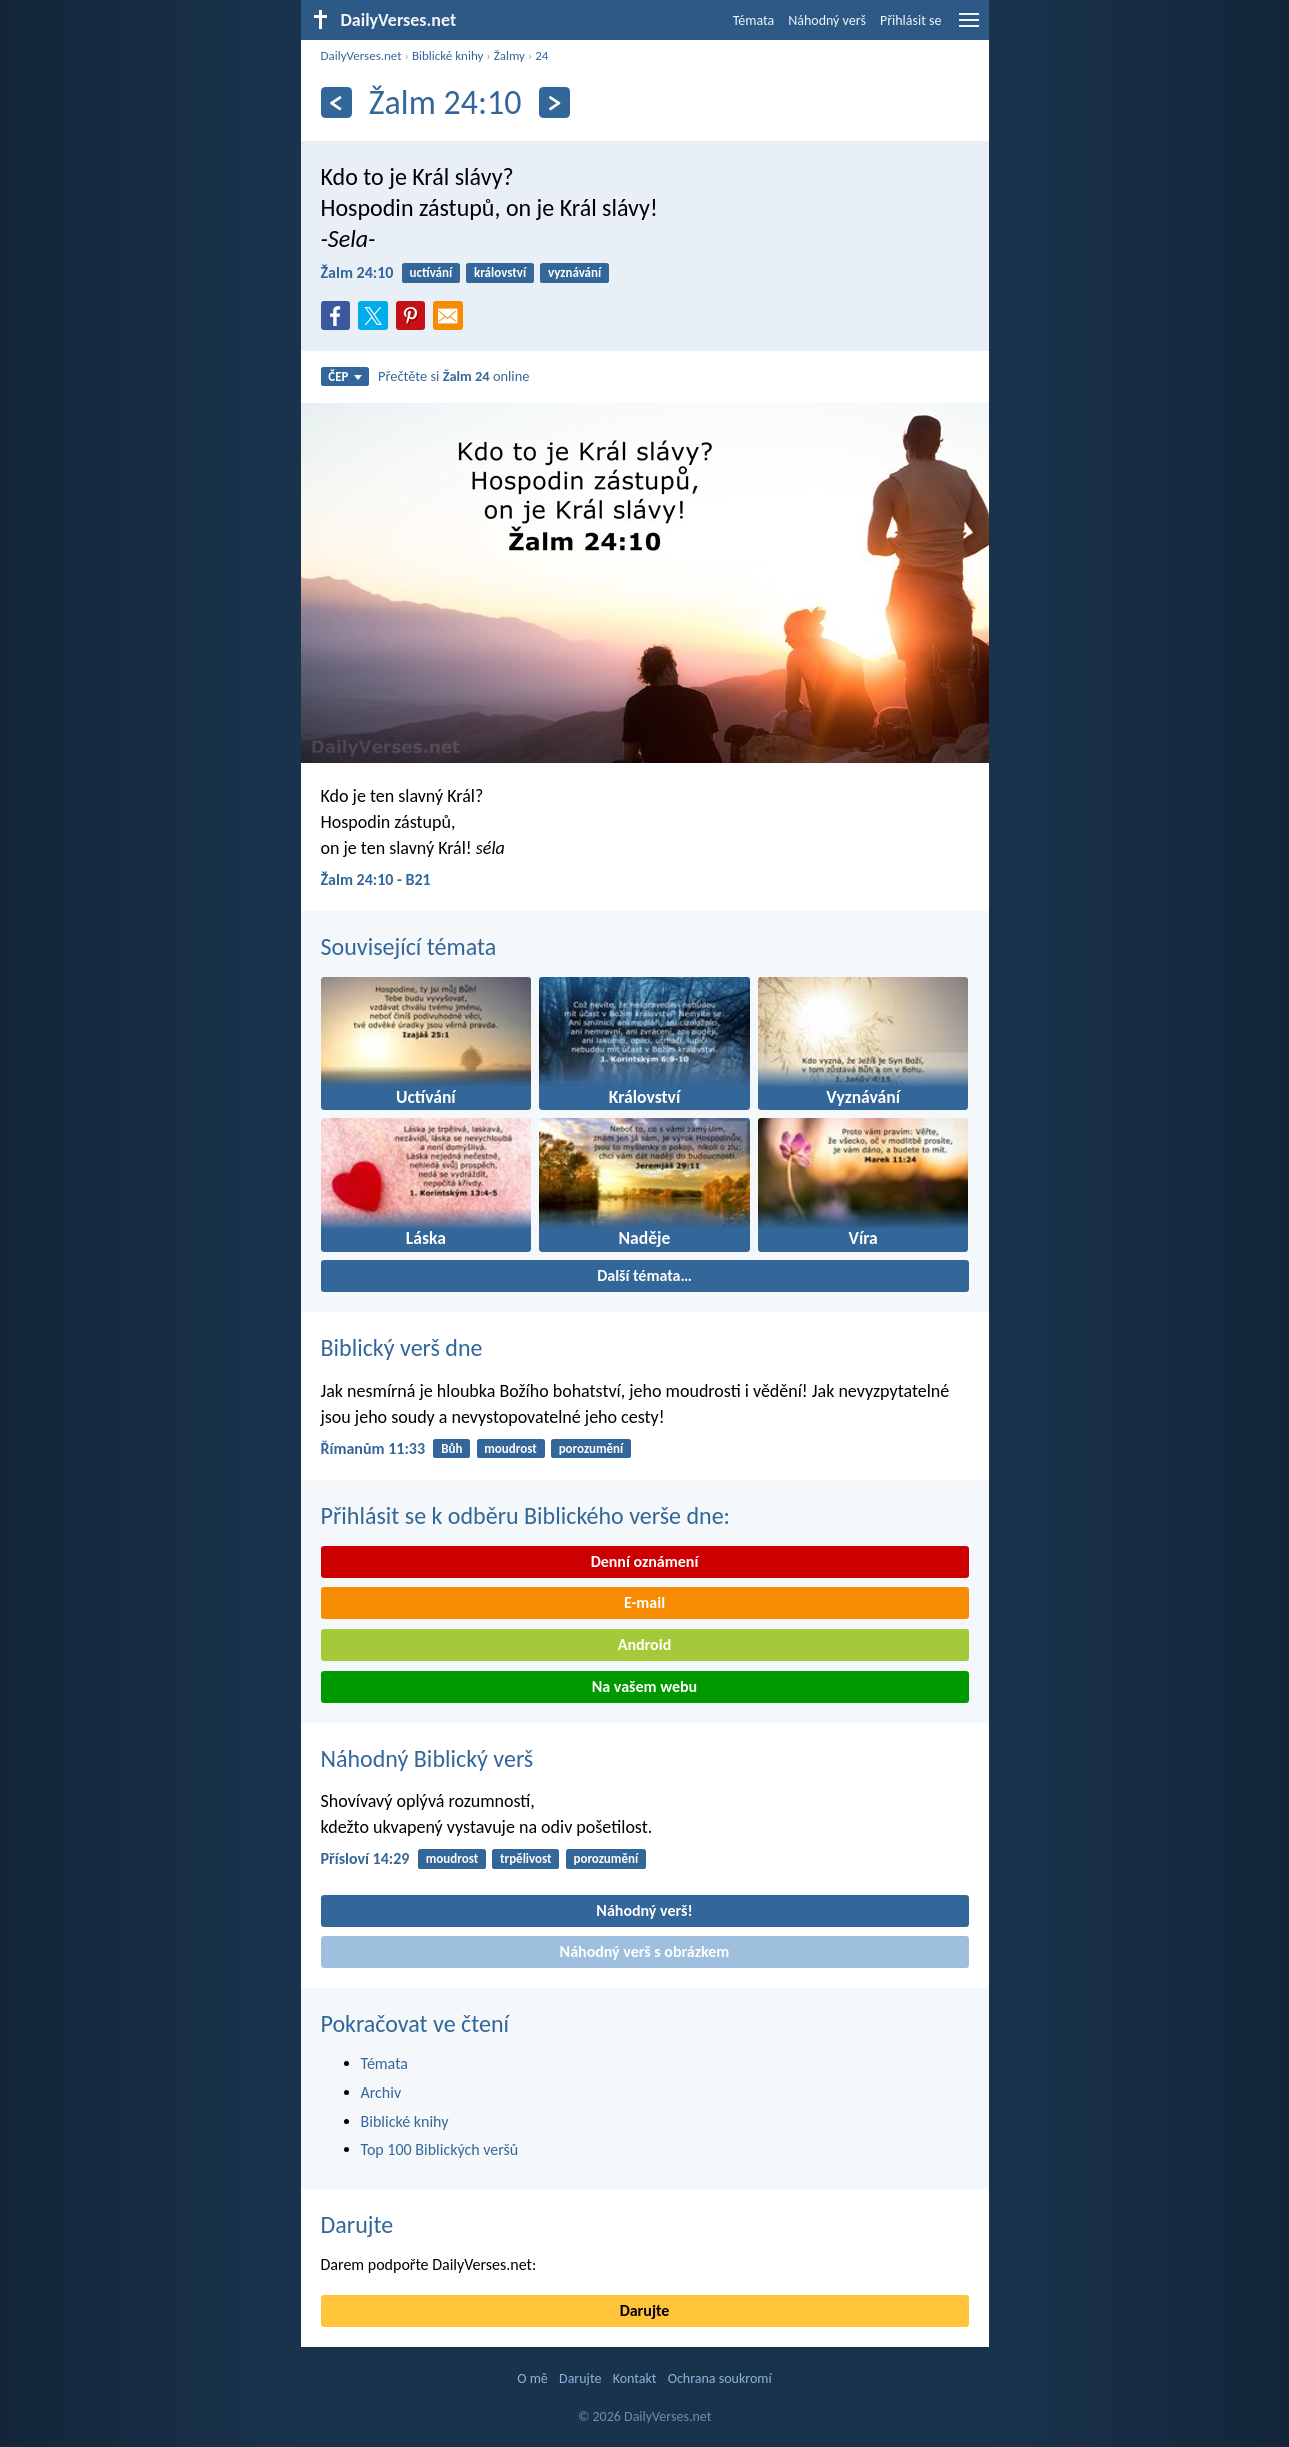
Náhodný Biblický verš (427, 1758)
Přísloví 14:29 (365, 1858)
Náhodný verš (827, 20)
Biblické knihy (447, 55)
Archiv (381, 2092)
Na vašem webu (644, 1686)
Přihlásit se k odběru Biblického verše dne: (526, 1515)
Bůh (451, 1448)
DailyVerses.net (361, 55)
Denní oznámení (645, 1561)
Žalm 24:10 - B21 (376, 879)
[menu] (969, 27)
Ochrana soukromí (720, 2378)
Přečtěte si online (453, 376)
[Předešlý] (336, 102)
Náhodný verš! (644, 1910)
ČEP (344, 376)
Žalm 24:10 (357, 272)
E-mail (644, 1602)
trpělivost (526, 1858)
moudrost (510, 1448)
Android (644, 1644)
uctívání (431, 272)
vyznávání (574, 272)
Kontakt (635, 2378)
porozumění (591, 1448)
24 (541, 55)
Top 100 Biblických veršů (440, 2149)
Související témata (409, 946)
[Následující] (554, 102)
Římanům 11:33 (373, 1448)
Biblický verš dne (402, 1347)
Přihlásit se (911, 20)
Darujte (357, 2224)
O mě (532, 2378)
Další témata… (644, 1275)
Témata (754, 20)
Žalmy (509, 55)
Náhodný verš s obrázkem (645, 1951)
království (500, 272)
